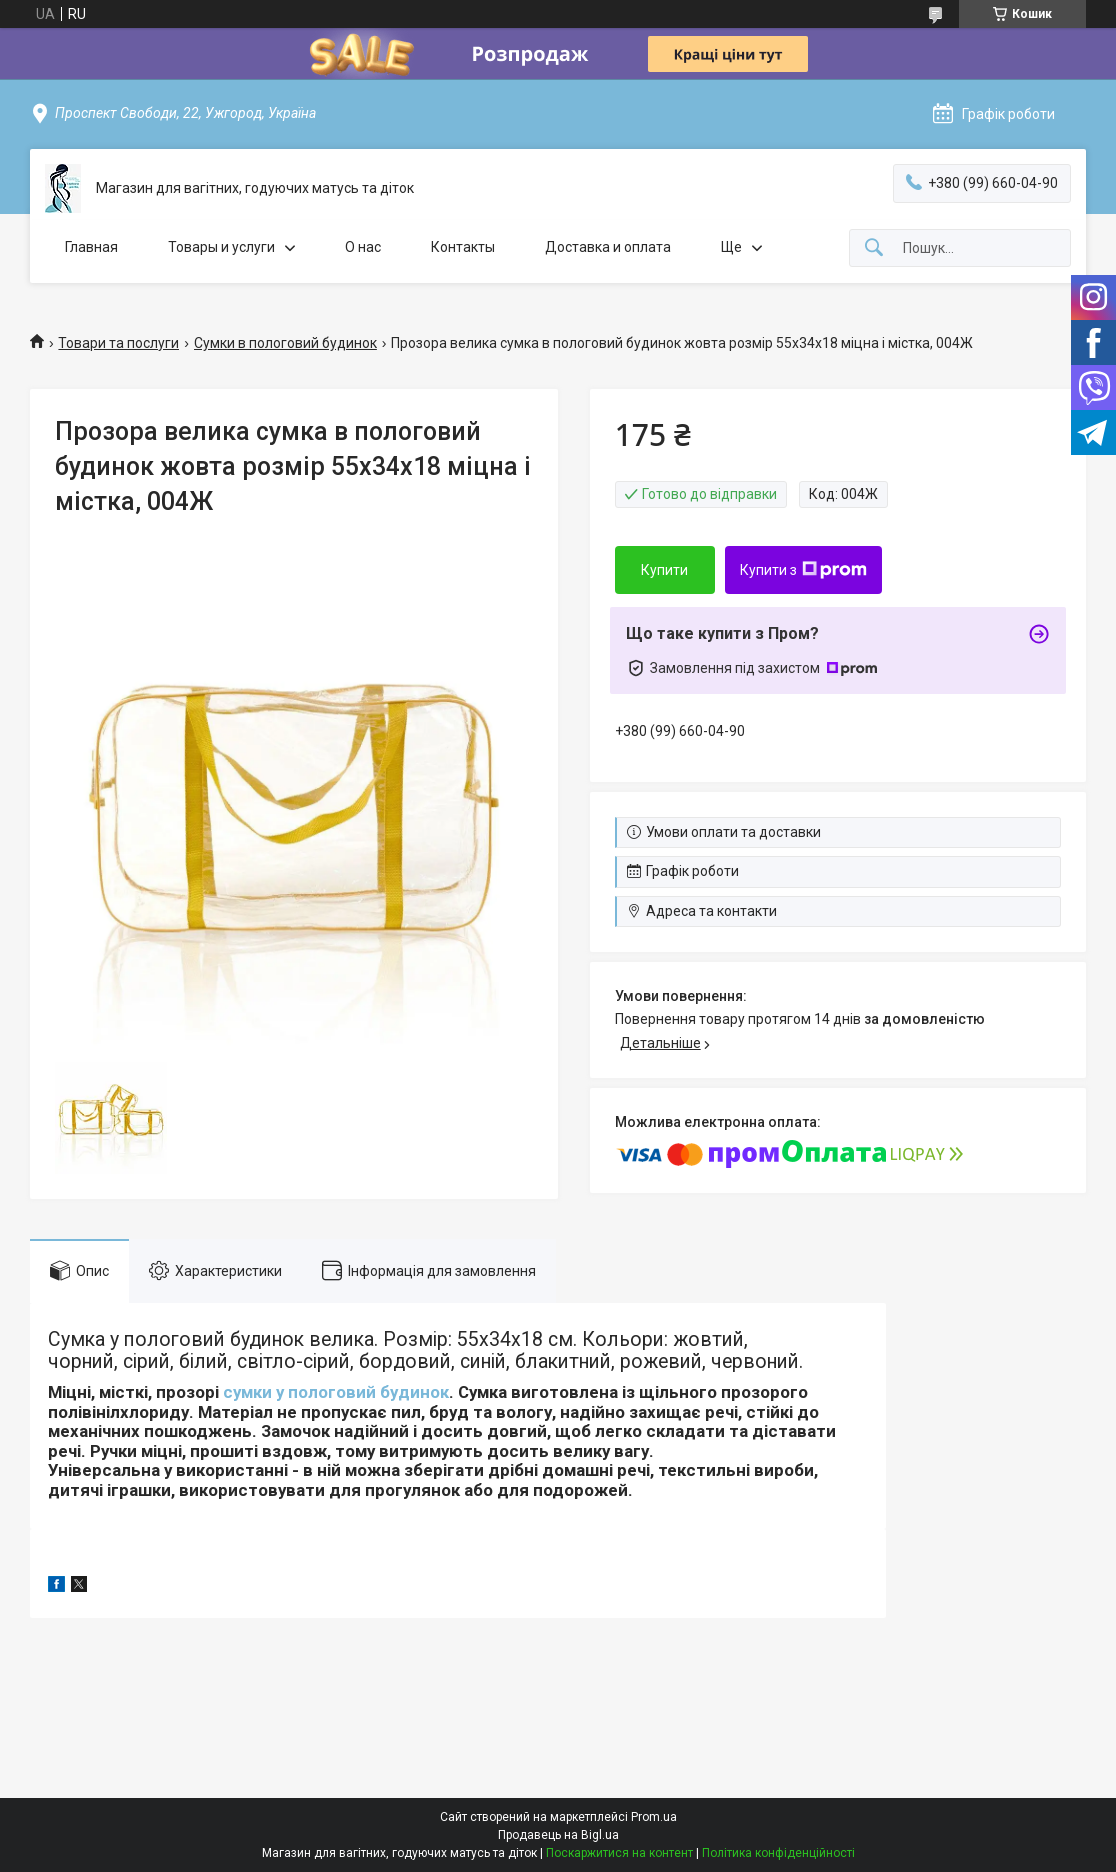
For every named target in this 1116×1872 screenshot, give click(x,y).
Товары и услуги (221, 247)
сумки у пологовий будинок (336, 1392)
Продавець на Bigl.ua (558, 1835)
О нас (363, 247)
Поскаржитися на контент (619, 1853)
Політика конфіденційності (778, 1853)
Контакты (463, 247)
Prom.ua (654, 1817)
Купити (664, 570)
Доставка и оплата (608, 247)
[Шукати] (874, 248)
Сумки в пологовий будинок (285, 343)
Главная (91, 247)
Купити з (803, 570)
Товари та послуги (118, 343)
